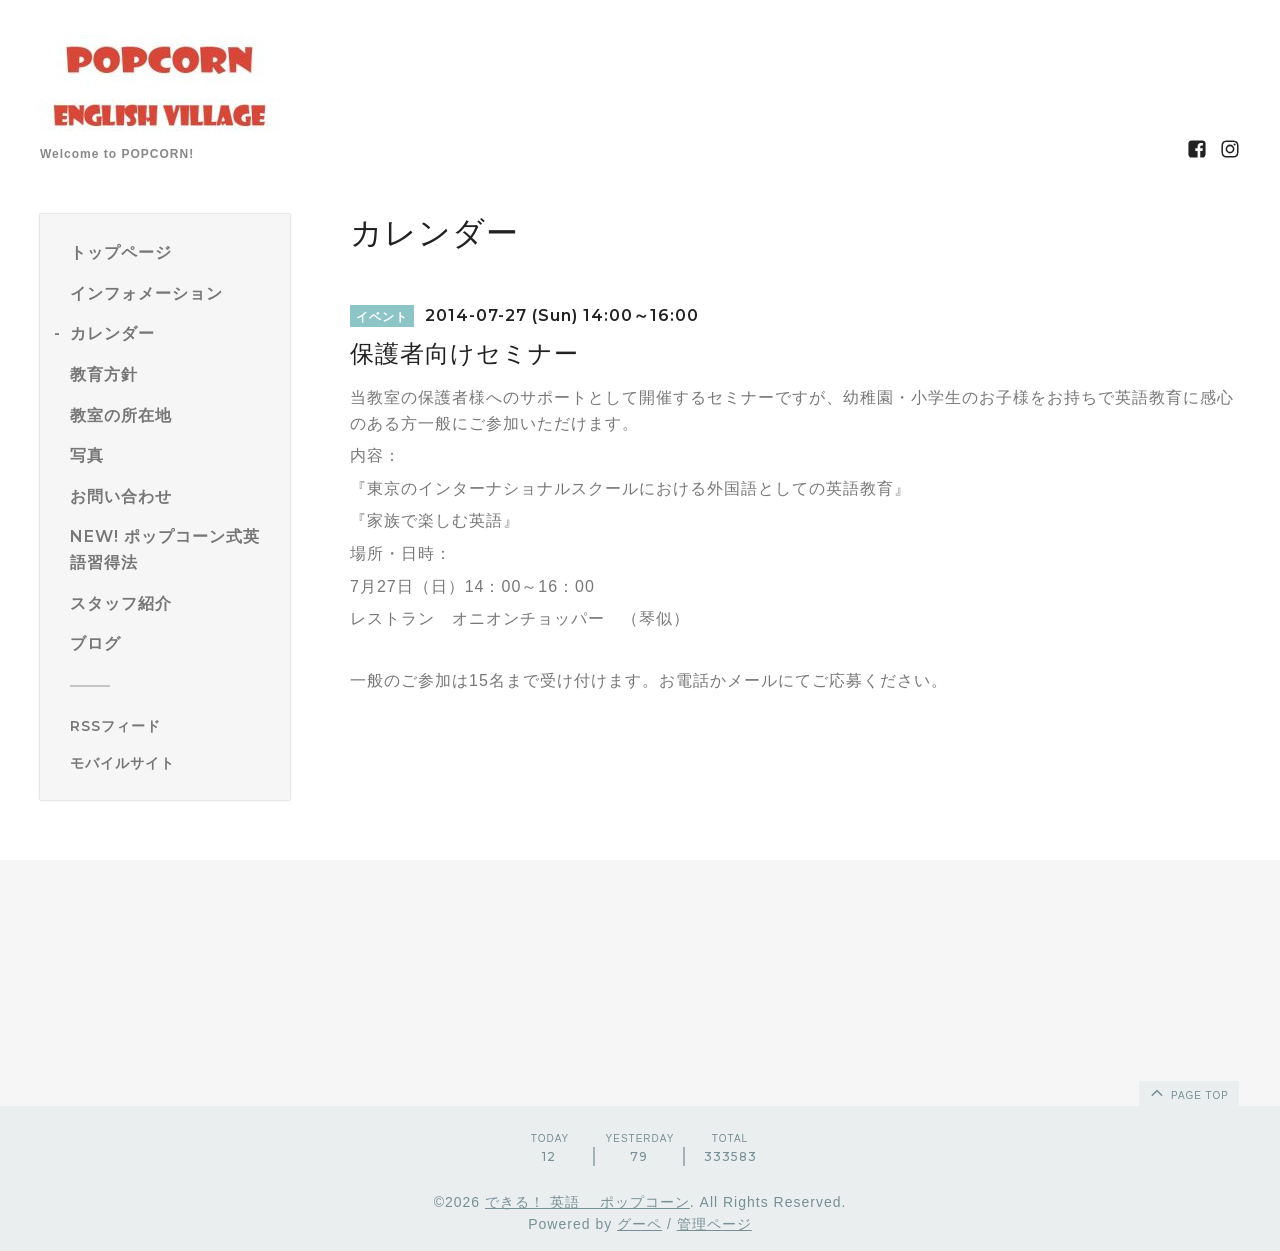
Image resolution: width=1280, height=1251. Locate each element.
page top (1188, 1092)
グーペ (639, 1224)
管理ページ (714, 1224)
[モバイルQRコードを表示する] (172, 763)
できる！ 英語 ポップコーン (587, 1202)
